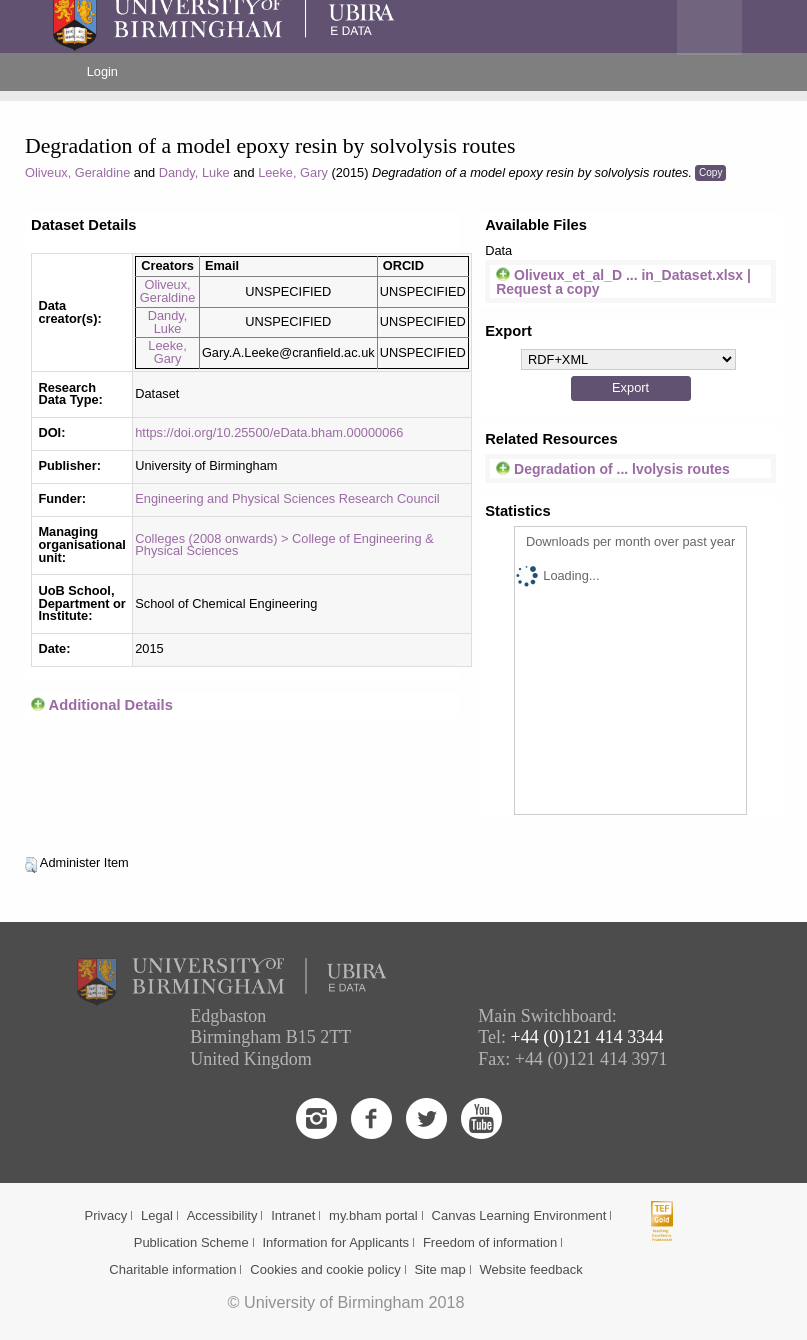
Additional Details (111, 705)
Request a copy (547, 289)
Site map (439, 1269)
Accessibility (222, 1215)
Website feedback (531, 1269)
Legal (157, 1215)
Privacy (106, 1215)
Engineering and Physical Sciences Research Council (287, 498)
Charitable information (172, 1269)
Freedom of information (490, 1242)
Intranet (293, 1215)
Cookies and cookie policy (325, 1269)
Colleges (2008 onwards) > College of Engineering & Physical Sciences (284, 545)
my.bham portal (373, 1215)
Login (102, 71)
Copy (710, 172)
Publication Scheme (191, 1242)
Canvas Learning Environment (519, 1215)
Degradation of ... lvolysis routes (613, 469)
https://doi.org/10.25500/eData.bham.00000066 (269, 432)
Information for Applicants (335, 1242)
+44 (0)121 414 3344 (587, 1037)
